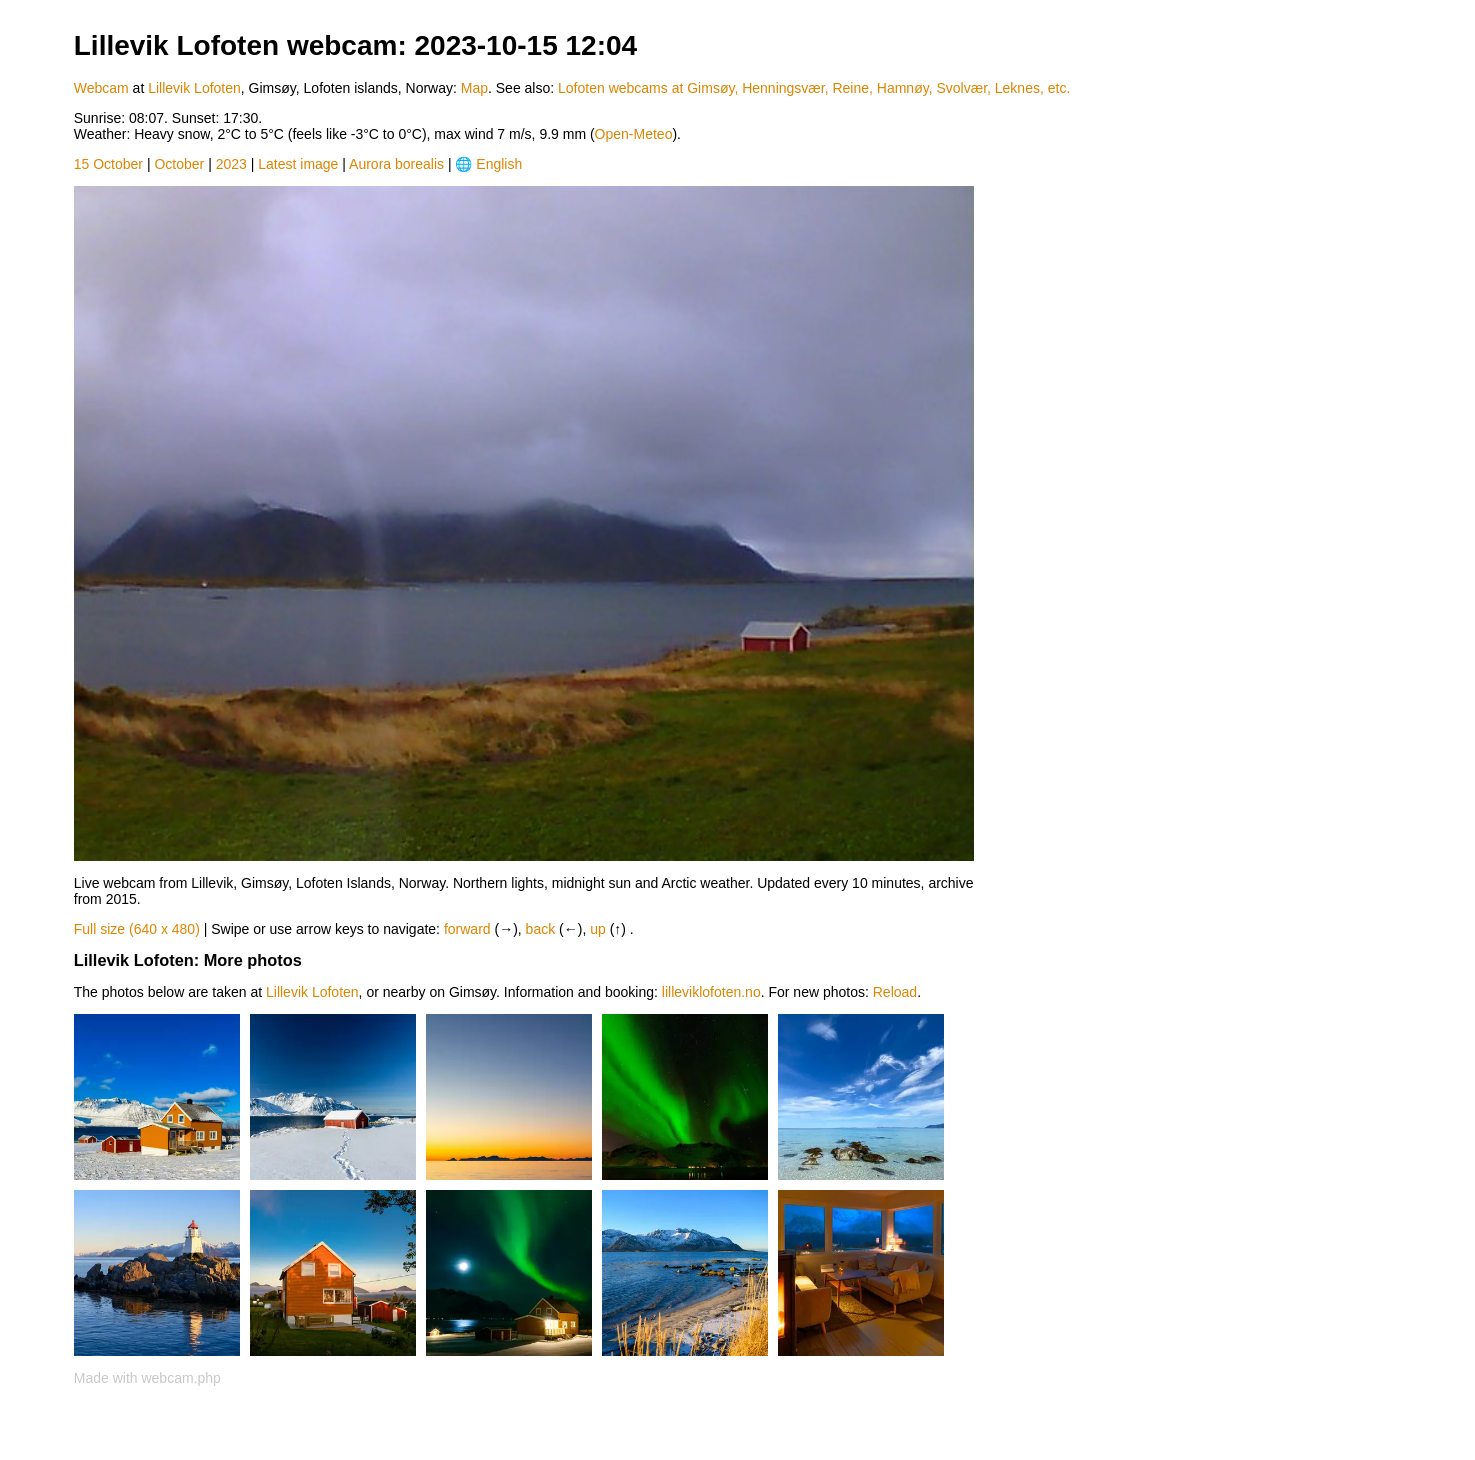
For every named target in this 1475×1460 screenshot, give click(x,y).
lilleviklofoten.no (711, 992)
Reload (895, 992)
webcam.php (180, 1378)
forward (467, 929)
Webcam (101, 88)
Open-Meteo (634, 134)
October (179, 164)
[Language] (512, 164)
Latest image (298, 164)
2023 (231, 164)
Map (474, 88)
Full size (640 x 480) (137, 929)
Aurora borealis (396, 164)
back (541, 929)
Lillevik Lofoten (194, 88)
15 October (108, 164)
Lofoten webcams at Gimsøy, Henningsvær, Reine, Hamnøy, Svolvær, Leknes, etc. (814, 88)
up (598, 929)
